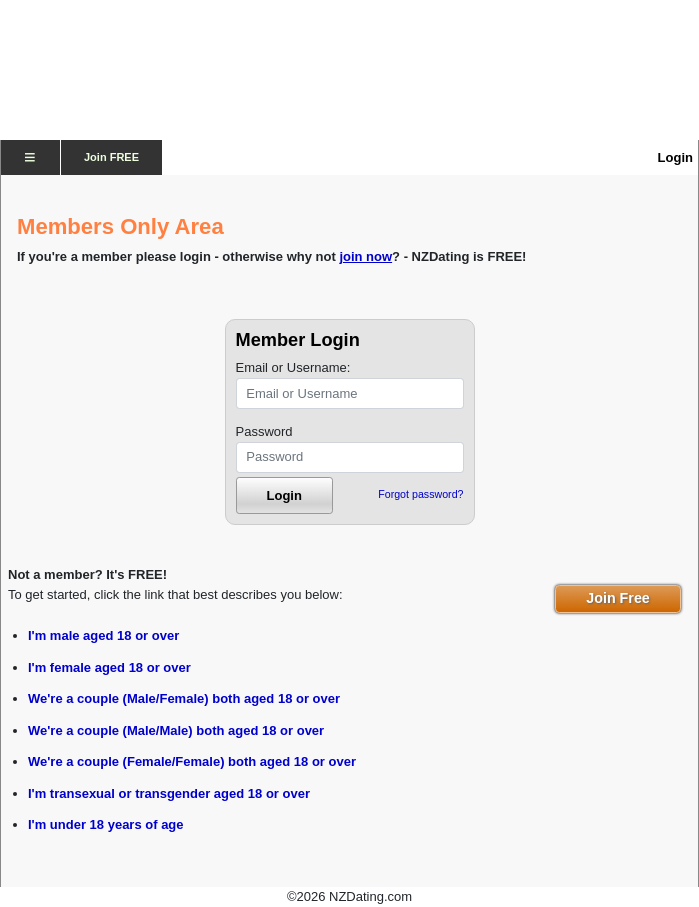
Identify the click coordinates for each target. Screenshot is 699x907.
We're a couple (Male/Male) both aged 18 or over (176, 730)
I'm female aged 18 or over (109, 667)
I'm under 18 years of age (106, 824)
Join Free (618, 598)
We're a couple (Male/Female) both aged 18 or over (184, 698)
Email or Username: (293, 367)
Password (264, 431)
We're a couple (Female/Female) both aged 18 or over (192, 761)
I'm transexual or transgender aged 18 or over (169, 793)
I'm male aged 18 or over (103, 635)
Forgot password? (420, 494)
